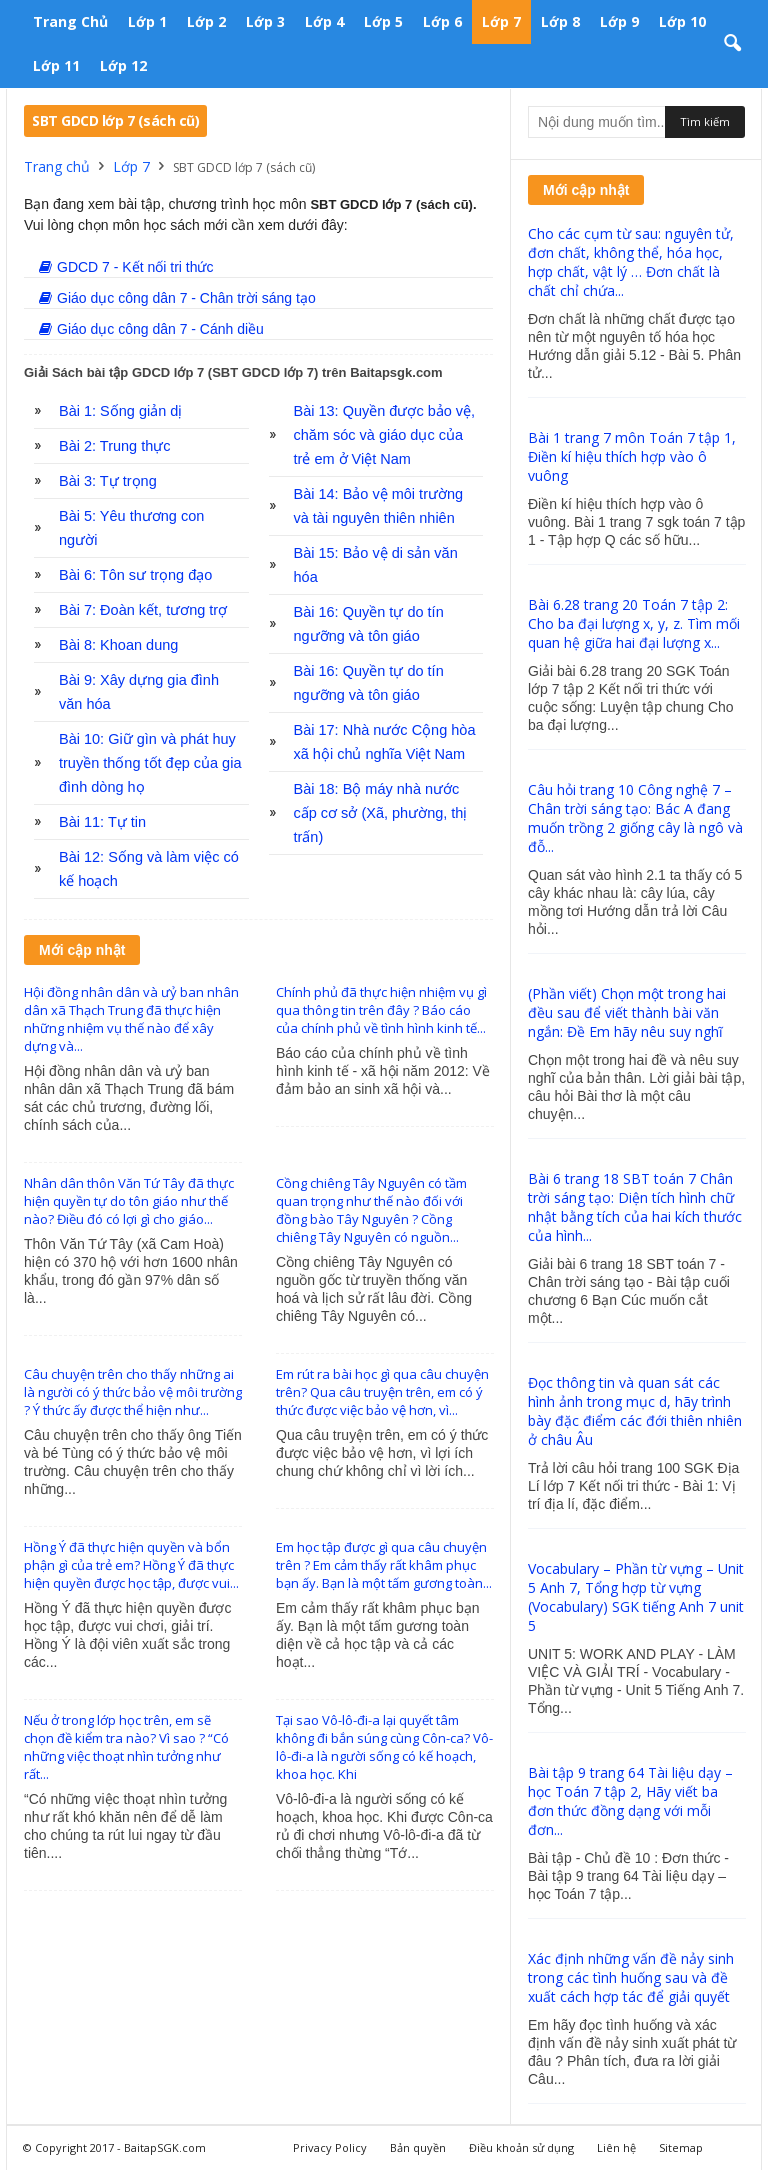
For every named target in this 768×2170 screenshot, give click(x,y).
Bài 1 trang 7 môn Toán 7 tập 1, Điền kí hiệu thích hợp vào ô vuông (632, 456)
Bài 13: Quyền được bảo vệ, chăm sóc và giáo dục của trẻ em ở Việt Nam (385, 435)
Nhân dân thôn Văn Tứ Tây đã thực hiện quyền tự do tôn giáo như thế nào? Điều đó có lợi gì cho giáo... (129, 1201)
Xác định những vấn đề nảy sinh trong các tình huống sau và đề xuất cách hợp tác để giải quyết (631, 1977)
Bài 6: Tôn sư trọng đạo (135, 575)
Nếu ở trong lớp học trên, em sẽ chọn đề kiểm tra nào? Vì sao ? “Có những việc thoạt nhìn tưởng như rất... (126, 1747)
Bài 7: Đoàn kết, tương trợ (143, 610)
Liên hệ (616, 2147)
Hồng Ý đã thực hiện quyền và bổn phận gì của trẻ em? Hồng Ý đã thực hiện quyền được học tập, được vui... (131, 1565)
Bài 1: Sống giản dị (120, 411)
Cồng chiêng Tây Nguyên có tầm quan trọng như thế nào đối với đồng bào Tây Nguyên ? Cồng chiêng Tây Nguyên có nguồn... (371, 1210)
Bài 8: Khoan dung (118, 645)
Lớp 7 (501, 21)
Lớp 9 (619, 21)
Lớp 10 (682, 21)
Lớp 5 (383, 21)
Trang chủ (70, 21)
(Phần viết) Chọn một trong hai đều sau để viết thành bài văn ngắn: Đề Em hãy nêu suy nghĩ (627, 1012)
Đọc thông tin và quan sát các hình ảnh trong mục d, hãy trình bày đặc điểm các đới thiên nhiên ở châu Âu (635, 1411)
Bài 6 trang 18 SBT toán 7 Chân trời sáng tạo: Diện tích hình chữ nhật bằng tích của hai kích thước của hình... (635, 1207)
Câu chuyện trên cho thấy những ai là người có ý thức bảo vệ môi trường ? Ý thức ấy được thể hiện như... (133, 1392)
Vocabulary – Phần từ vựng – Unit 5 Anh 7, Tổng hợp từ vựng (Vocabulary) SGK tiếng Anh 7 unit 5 (636, 1597)
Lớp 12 (123, 65)
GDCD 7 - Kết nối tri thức (126, 267)
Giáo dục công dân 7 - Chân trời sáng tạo (177, 298)
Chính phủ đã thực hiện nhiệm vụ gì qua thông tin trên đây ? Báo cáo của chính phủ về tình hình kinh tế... (381, 1010)
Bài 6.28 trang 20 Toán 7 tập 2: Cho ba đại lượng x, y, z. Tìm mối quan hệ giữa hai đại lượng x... (634, 623)
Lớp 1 (147, 21)
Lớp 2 (206, 21)
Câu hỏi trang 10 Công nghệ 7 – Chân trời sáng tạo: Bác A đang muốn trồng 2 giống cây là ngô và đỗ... (635, 818)
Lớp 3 (265, 21)
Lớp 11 (56, 65)
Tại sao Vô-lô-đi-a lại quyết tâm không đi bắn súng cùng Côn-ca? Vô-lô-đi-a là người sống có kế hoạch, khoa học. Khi (384, 1747)
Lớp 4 (324, 21)
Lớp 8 (560, 21)
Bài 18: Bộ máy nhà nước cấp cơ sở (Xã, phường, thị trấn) (381, 813)
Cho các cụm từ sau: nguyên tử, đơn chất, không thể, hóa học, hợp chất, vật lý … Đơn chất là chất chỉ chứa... (631, 262)
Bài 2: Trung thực (115, 446)
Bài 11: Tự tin (102, 822)
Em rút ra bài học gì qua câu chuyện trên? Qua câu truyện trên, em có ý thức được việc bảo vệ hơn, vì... (382, 1392)
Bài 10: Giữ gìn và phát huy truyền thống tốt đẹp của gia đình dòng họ (150, 763)
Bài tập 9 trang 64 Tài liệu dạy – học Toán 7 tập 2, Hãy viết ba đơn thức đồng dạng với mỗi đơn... (630, 1801)
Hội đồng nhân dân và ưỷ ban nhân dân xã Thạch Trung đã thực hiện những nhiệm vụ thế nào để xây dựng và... (131, 1019)
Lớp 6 (442, 21)
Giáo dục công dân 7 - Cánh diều (151, 329)
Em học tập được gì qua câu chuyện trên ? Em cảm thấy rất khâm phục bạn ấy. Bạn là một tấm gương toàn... (384, 1565)
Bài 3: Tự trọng (108, 481)
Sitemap (681, 2147)
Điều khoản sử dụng (521, 2147)
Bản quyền (418, 2147)
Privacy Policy (330, 2147)
